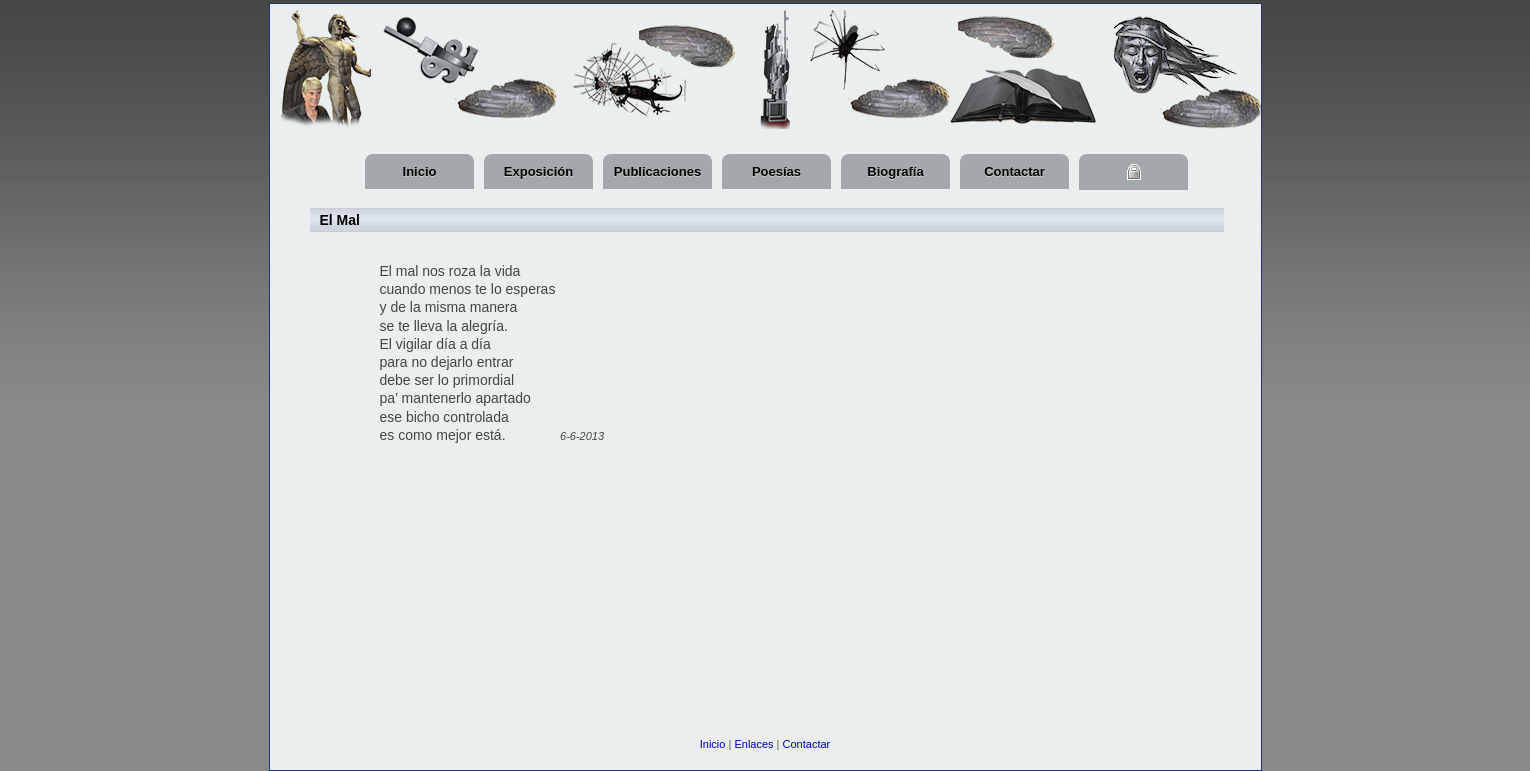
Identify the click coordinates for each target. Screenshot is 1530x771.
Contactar (1014, 171)
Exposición (538, 171)
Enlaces (753, 744)
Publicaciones (657, 171)
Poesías (776, 171)
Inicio (420, 171)
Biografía (895, 171)
